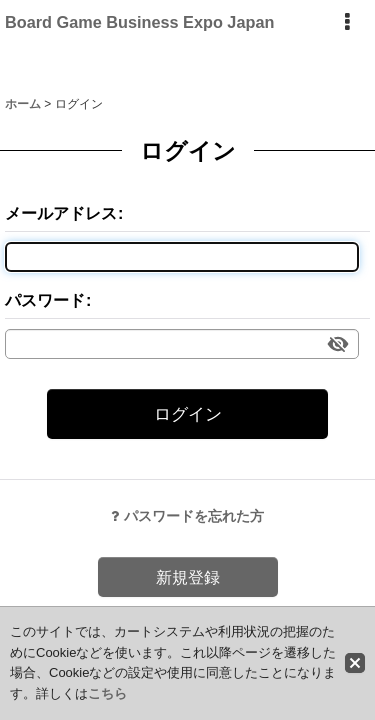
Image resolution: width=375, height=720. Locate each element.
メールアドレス (61, 213)
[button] (347, 22)
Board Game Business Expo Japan (139, 22)
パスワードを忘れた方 (187, 516)
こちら (107, 693)
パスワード (45, 300)
